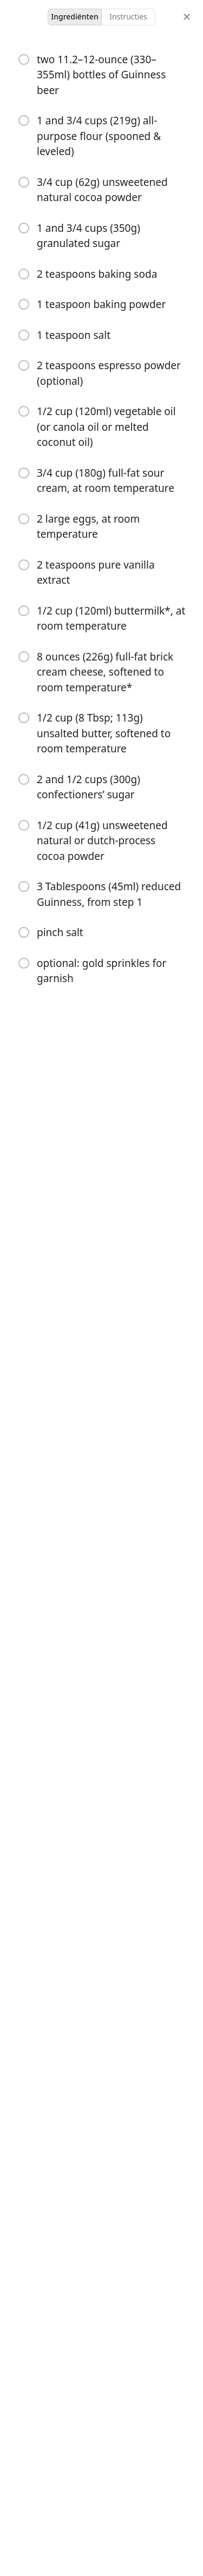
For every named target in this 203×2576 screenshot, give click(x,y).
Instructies (128, 16)
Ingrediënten (75, 16)
